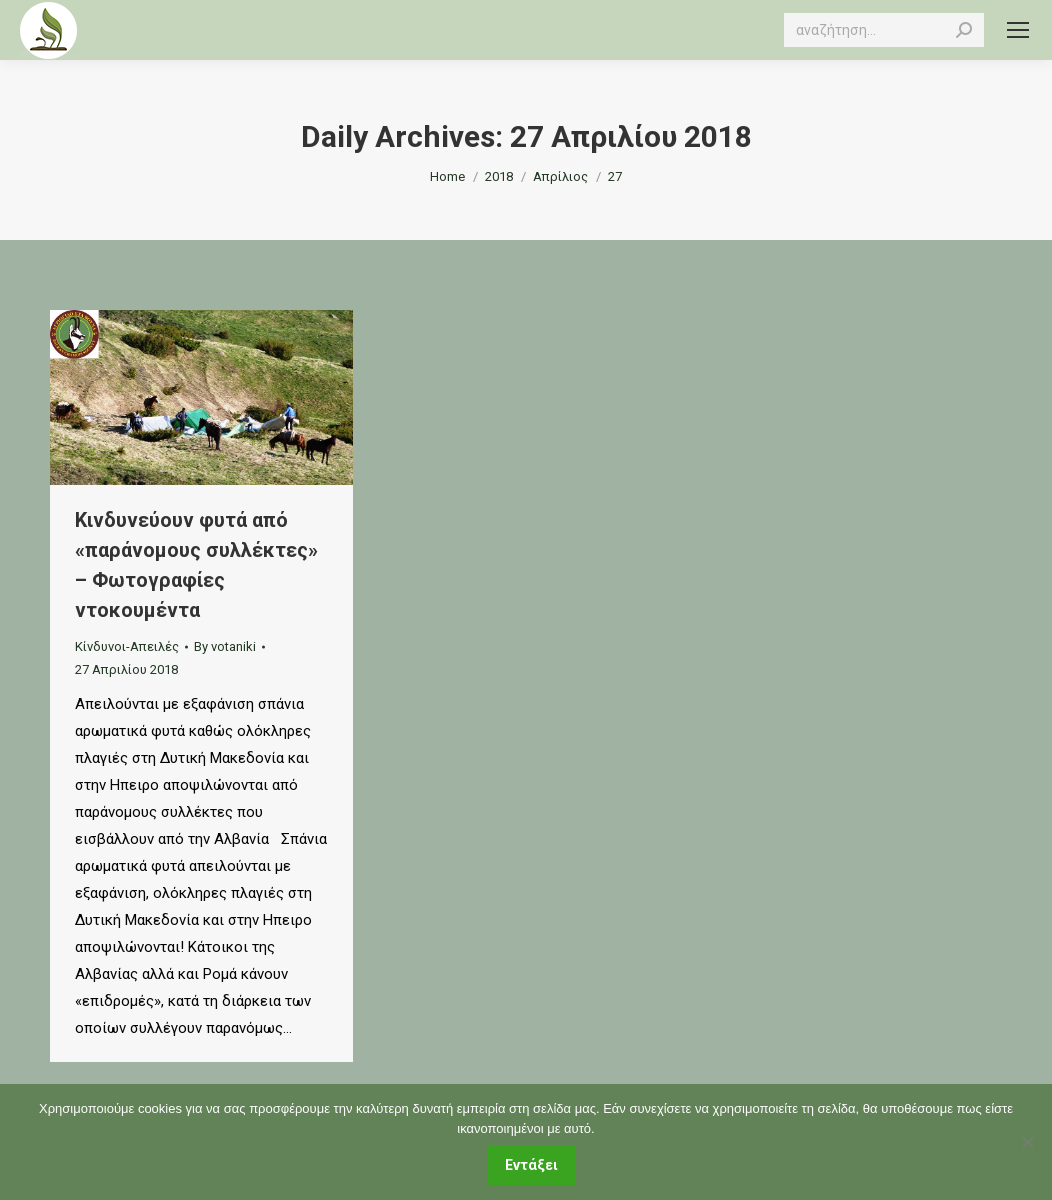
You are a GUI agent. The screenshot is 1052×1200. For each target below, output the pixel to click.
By (225, 646)
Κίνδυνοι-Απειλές (127, 646)
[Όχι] (1027, 1142)
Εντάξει (531, 1165)
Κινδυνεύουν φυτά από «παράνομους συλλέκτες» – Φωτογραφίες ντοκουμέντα (196, 565)
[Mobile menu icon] (1018, 30)
